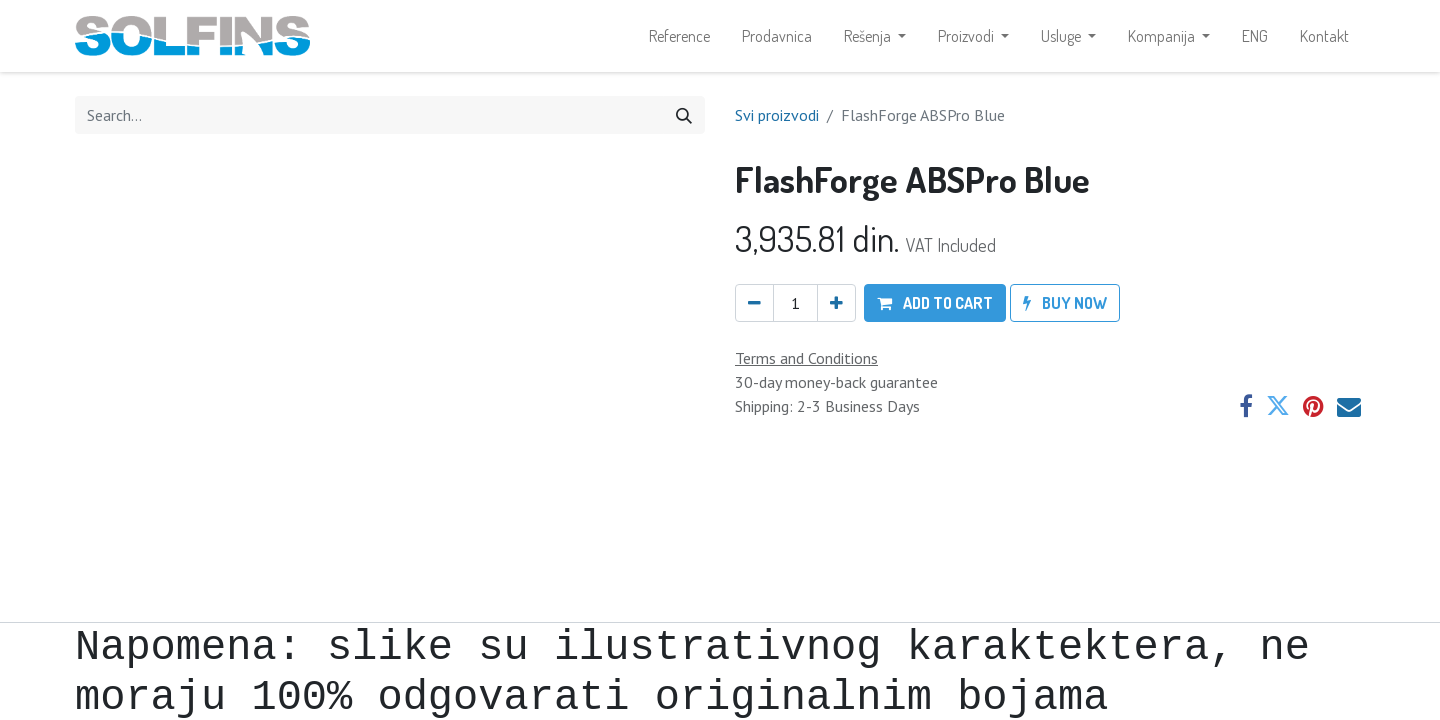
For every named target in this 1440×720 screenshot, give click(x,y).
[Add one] (836, 303)
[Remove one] (754, 303)
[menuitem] (679, 36)
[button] (935, 303)
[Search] (684, 115)
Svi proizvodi (777, 115)
